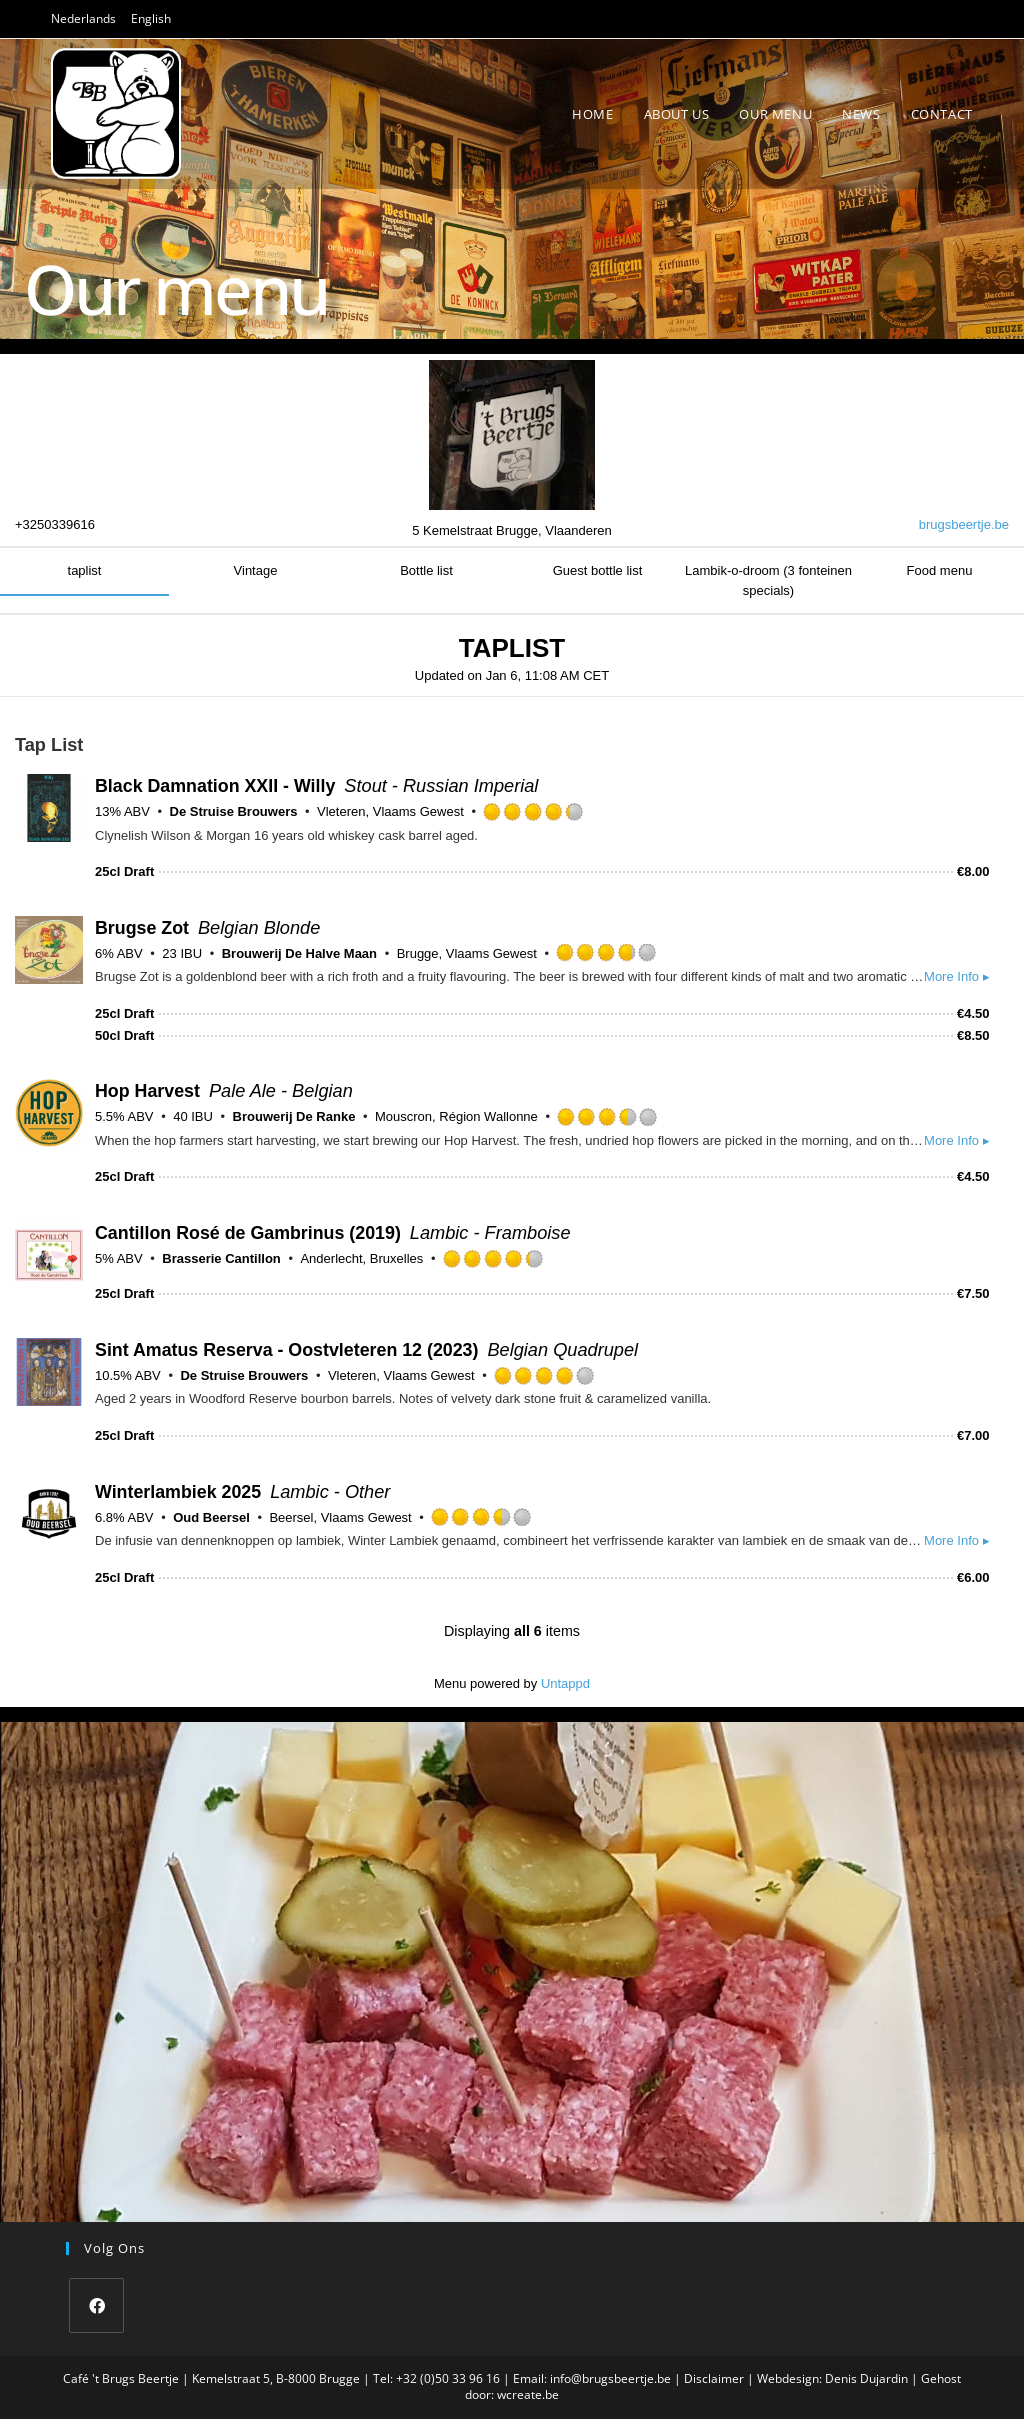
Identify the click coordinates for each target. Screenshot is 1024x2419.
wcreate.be (528, 2394)
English (151, 18)
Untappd (565, 1683)
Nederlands (83, 18)
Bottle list (426, 570)
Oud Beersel (211, 1517)
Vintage (256, 570)
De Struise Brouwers (234, 811)
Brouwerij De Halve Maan (299, 953)
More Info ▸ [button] (957, 976)
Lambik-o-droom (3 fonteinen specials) (768, 580)
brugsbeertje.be (964, 524)
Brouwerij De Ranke (294, 1116)
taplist (85, 570)
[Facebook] (96, 2305)
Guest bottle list (598, 570)
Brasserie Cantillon (221, 1258)
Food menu (940, 570)
